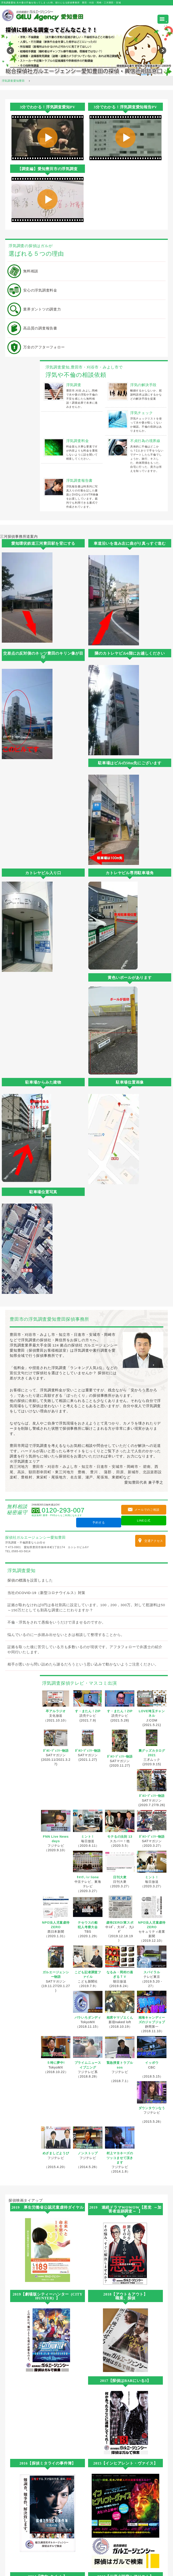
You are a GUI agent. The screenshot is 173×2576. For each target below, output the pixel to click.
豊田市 (38, 1467)
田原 (120, 1472)
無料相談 (22, 271)
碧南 (147, 1467)
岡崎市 (132, 1467)
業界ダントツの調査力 (34, 309)
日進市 (102, 1467)
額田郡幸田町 (40, 1472)
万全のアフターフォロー (36, 347)
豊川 (94, 1472)
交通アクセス (150, 1541)
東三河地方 (64, 1472)
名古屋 (76, 1477)
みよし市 (70, 1467)
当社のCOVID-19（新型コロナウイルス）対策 (46, 1593)
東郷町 (117, 1477)
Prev (10, 50)
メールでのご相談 (143, 1509)
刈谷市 (53, 1467)
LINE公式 (143, 1520)
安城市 (117, 1467)
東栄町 (42, 1477)
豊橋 (81, 1472)
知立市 (87, 1467)
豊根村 (26, 1477)
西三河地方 (19, 1467)
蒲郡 (107, 1472)
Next (162, 50)
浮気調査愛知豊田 (13, 80)
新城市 (133, 1472)
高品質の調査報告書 (32, 328)
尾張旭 (102, 1477)
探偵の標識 (16, 1580)
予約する (98, 1522)
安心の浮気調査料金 (32, 290)
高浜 (21, 1472)
